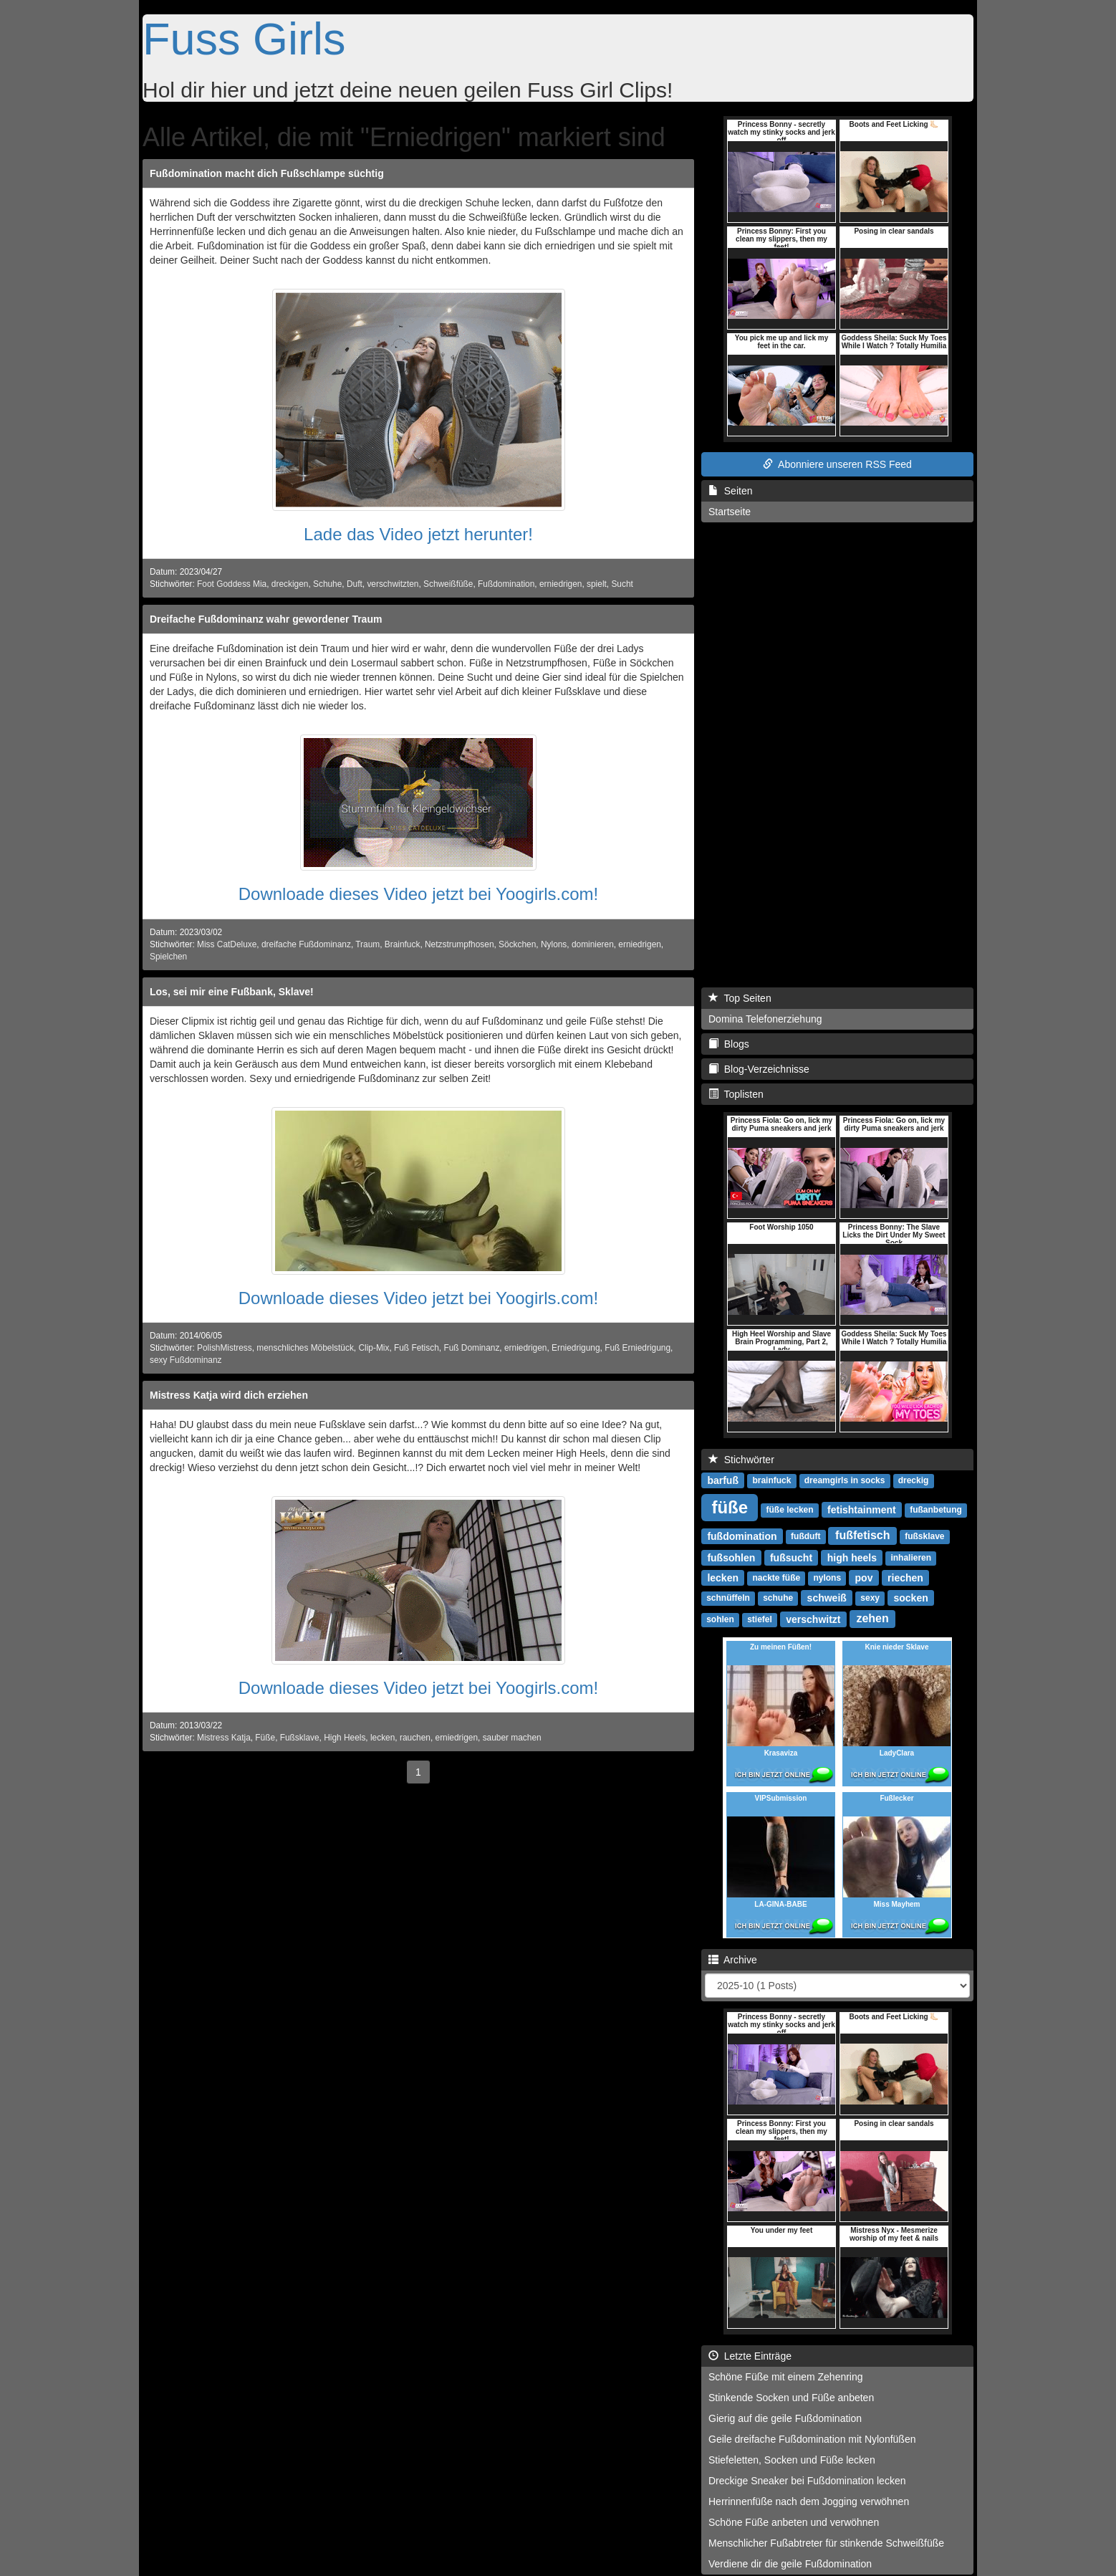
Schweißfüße (448, 584)
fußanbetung (936, 1510)
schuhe (778, 1598)
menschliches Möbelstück (304, 1348)
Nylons (554, 944)
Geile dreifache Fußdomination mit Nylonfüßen (811, 2439)
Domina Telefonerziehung (765, 1019)
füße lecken (790, 1510)
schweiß (827, 1597)
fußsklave (924, 1536)
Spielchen (168, 957)
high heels (852, 1557)
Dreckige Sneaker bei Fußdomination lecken (806, 2480)
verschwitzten (392, 584)
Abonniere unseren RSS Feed (837, 464)
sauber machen (512, 1738)
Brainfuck (402, 944)
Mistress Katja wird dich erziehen (229, 1395)
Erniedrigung (576, 1348)
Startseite (729, 511)
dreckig (913, 1480)
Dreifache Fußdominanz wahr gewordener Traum (266, 619)
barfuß (723, 1479)
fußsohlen (731, 1557)
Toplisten (736, 1094)
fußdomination (741, 1535)
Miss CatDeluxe (226, 944)
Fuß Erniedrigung (637, 1348)
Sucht (621, 584)
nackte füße (776, 1578)
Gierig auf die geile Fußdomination (785, 2418)
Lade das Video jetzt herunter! (418, 534)
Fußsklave (299, 1738)
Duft (354, 584)
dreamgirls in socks (844, 1480)
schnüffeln (728, 1598)
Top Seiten (739, 998)
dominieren (593, 944)
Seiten (730, 491)
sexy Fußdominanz (185, 1360)
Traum (367, 944)
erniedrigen (560, 584)
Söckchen (517, 944)
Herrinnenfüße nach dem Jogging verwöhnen (808, 2501)
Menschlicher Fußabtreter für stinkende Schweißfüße (826, 2543)
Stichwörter (741, 1459)
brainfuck (771, 1480)
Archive (732, 1959)
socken (911, 1597)
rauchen (415, 1738)
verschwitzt (813, 1618)
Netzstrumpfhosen (459, 944)
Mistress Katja (224, 1738)
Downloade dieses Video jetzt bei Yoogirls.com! (419, 894)
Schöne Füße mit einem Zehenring (785, 2377)
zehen (872, 1618)
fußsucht (791, 1557)
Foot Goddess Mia (231, 584)
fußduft (805, 1536)
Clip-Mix (373, 1348)
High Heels (344, 1738)
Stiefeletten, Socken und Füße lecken (791, 2460)
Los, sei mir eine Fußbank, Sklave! (232, 991)
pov (864, 1577)
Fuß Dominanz (471, 1348)
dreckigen (290, 584)
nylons (827, 1578)
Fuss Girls (244, 39)
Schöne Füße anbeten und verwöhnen (793, 2522)
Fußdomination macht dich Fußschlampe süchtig (267, 173)
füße (729, 1506)
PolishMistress (224, 1348)
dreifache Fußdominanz (306, 944)
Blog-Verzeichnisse (758, 1069)
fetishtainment (861, 1509)
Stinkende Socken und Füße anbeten (791, 2397)
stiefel (759, 1619)
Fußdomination (506, 584)
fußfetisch (862, 1535)
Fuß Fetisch (416, 1348)
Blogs (728, 1044)
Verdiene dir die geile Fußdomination (790, 2564)
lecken (382, 1738)
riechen (905, 1577)
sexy (870, 1598)
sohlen (720, 1619)
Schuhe (327, 584)
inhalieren (910, 1558)
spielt (597, 584)
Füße (265, 1738)
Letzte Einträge (750, 2356)
